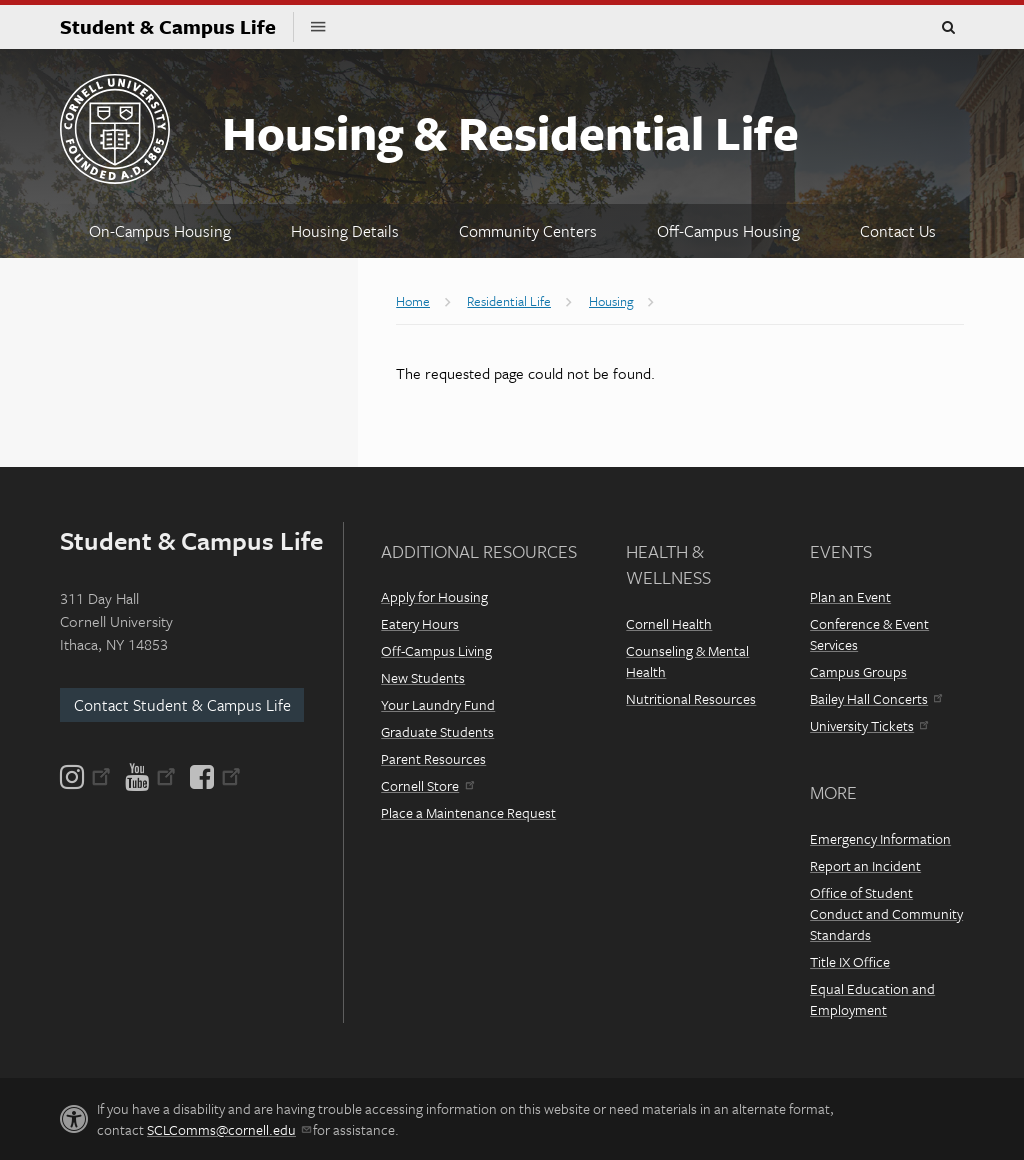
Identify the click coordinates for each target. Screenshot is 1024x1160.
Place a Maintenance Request (468, 812)
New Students (423, 677)
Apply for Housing (434, 596)
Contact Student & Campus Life (182, 705)
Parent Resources (433, 758)
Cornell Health (669, 623)
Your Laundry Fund (438, 704)
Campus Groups (858, 671)
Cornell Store (427, 785)
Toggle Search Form (948, 28)
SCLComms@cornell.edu (228, 1129)
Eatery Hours (420, 623)
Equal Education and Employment (872, 999)
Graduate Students (437, 731)
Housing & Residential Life (510, 131)
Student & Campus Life (177, 26)
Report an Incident (865, 865)
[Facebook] (214, 777)
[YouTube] (150, 777)
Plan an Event (850, 596)
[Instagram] (87, 777)
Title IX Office (850, 961)
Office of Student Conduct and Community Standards (886, 913)
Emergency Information (880, 838)
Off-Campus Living (436, 650)
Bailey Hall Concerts (876, 698)
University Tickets (869, 725)
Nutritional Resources (691, 698)
